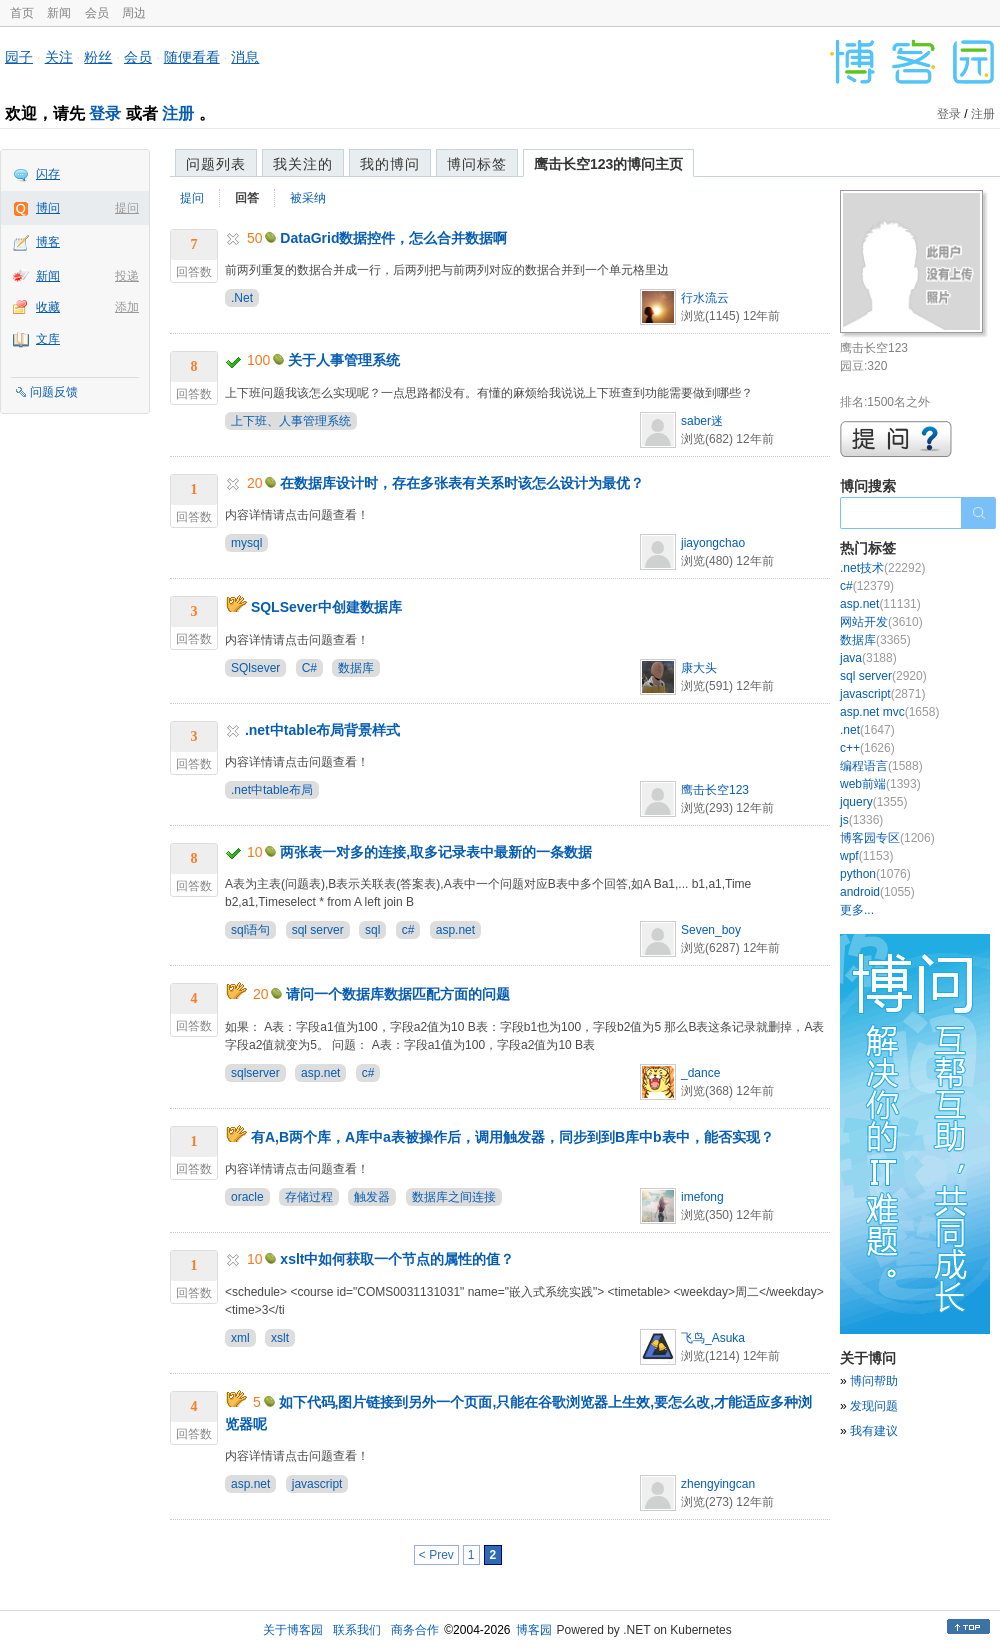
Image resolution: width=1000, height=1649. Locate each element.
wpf (866, 856)
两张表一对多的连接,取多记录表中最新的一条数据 (436, 852)
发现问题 (874, 1406)
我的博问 (390, 164)
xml (240, 1338)
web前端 (880, 784)
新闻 (59, 13)
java (868, 658)
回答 (247, 198)
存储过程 (309, 1197)
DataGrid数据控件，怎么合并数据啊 (393, 238)
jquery (873, 802)
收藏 (48, 307)
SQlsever (255, 668)
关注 (59, 57)
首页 (22, 13)
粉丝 (98, 57)
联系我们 (357, 1630)
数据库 (356, 668)
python (875, 874)
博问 (48, 208)
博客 (48, 242)
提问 (127, 208)
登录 (105, 113)
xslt (280, 1338)
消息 (245, 57)
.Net (242, 298)
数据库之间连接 (454, 1197)
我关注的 (303, 164)
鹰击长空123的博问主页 (608, 164)
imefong (702, 1197)
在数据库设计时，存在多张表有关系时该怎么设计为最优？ (462, 483)
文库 (48, 339)
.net (867, 730)
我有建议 (874, 1431)
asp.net (455, 930)
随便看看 (192, 57)
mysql (246, 543)
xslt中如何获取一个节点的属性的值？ (397, 1259)
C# (309, 668)
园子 (19, 57)
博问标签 (477, 164)
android (877, 892)
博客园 (534, 1630)
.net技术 (882, 568)
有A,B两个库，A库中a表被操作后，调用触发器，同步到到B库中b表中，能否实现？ (512, 1137)
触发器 (372, 1197)
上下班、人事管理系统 (291, 421)
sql (372, 930)
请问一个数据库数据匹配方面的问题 (398, 994)
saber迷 (702, 421)
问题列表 (216, 164)
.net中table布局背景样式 (323, 730)
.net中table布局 (272, 790)
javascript (317, 1484)
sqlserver (255, 1073)
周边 (134, 13)
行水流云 (705, 298)
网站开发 (881, 622)
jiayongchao (713, 543)
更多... (857, 910)
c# (408, 930)
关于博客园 (293, 1630)
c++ (867, 748)
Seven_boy (711, 930)
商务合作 (415, 1630)
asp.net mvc (889, 712)
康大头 (699, 668)
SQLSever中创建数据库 (326, 607)
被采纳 (308, 198)
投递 (127, 276)
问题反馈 (54, 392)
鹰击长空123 (715, 790)
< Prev (436, 1555)
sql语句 (250, 930)
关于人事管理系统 (344, 360)
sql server (318, 930)
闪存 (48, 174)
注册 (178, 113)
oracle (247, 1197)
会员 (97, 13)
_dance (700, 1073)
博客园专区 (887, 838)
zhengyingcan (718, 1484)
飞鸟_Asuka (713, 1338)
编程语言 (881, 766)
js (861, 820)
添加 (127, 307)
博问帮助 (874, 1381)
